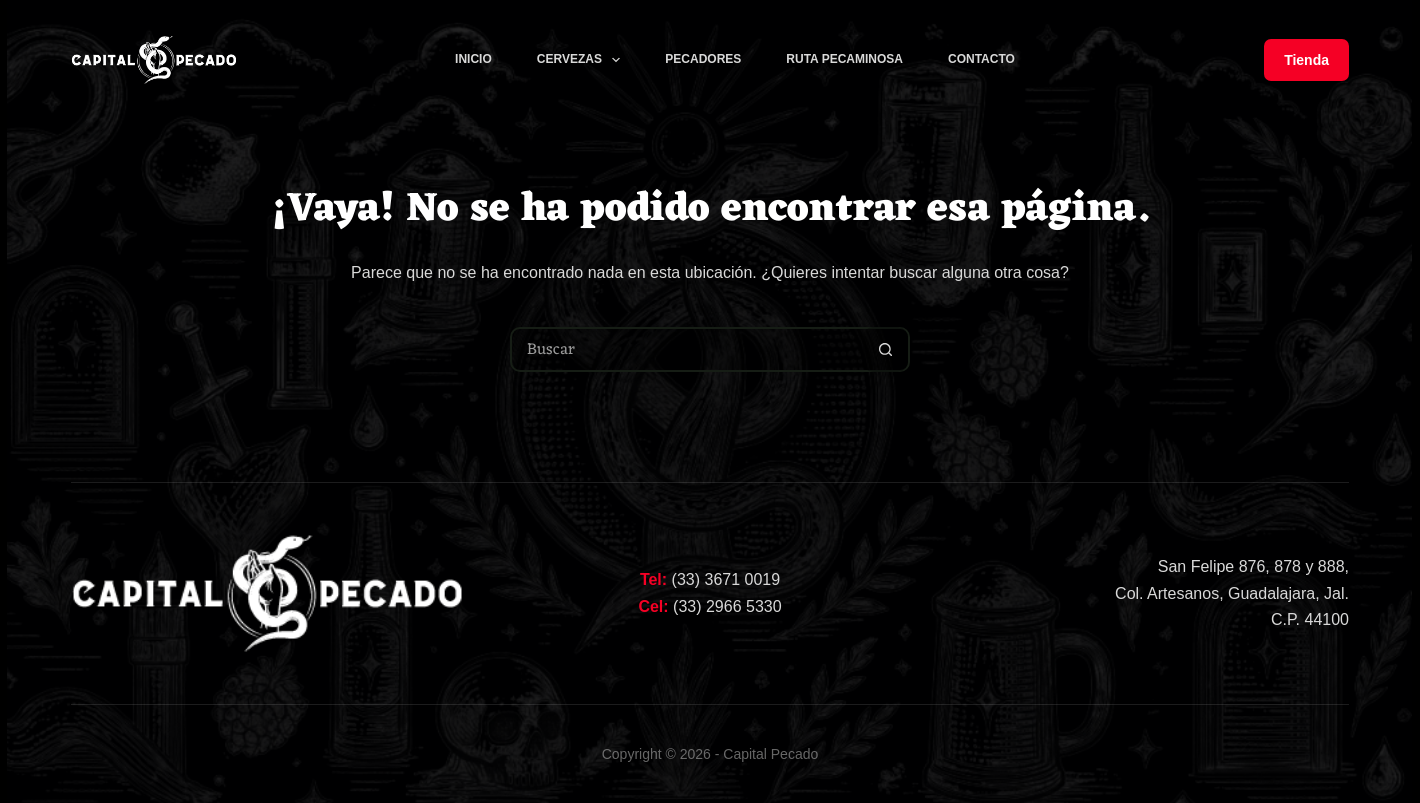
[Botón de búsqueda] (885, 349)
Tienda (1306, 60)
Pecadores (703, 59)
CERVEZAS (583, 60)
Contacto (981, 59)
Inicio (473, 59)
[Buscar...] (687, 349)
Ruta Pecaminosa (844, 59)
